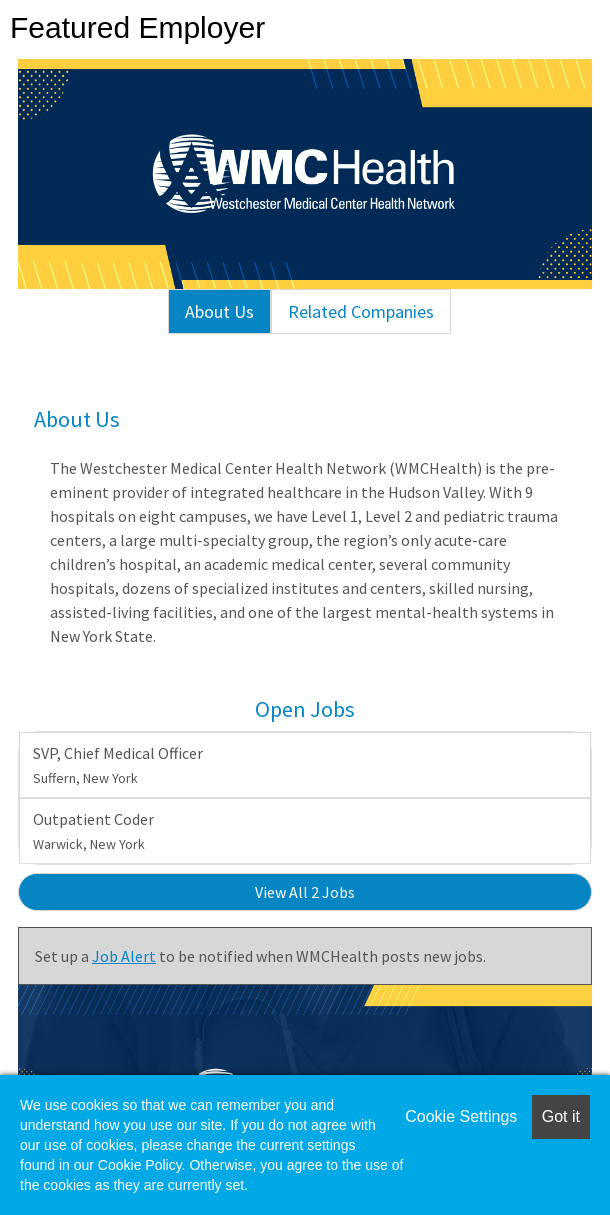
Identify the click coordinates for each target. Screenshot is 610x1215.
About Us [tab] (219, 311)
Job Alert (124, 956)
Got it (561, 1116)
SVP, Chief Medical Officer (118, 765)
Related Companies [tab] (361, 311)
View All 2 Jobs (305, 892)
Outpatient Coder (93, 831)
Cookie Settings (461, 1116)
